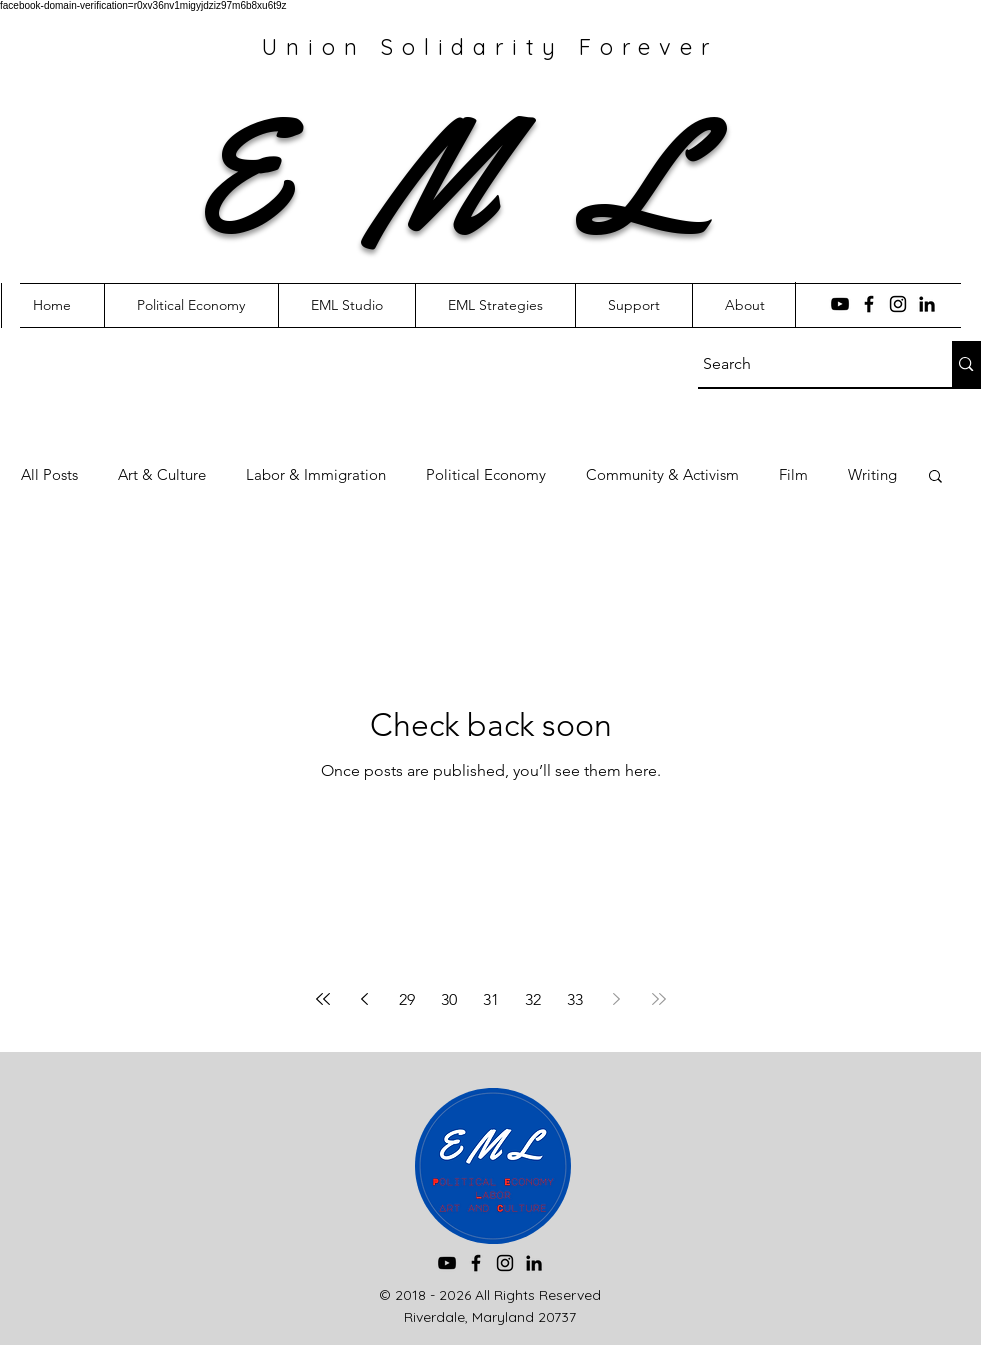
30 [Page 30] (449, 999)
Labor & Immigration (316, 475)
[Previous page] (365, 999)
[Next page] (617, 999)
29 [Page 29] (407, 999)
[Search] (807, 364)
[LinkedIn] (927, 304)
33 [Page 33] (575, 999)
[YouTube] (840, 304)
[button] (935, 477)
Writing (872, 475)
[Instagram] (898, 304)
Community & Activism (662, 475)
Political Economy (486, 475)
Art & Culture (162, 475)
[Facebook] (869, 304)
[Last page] (659, 999)
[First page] (323, 999)
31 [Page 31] (491, 999)
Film (793, 475)
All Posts (49, 475)
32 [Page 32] (533, 999)
